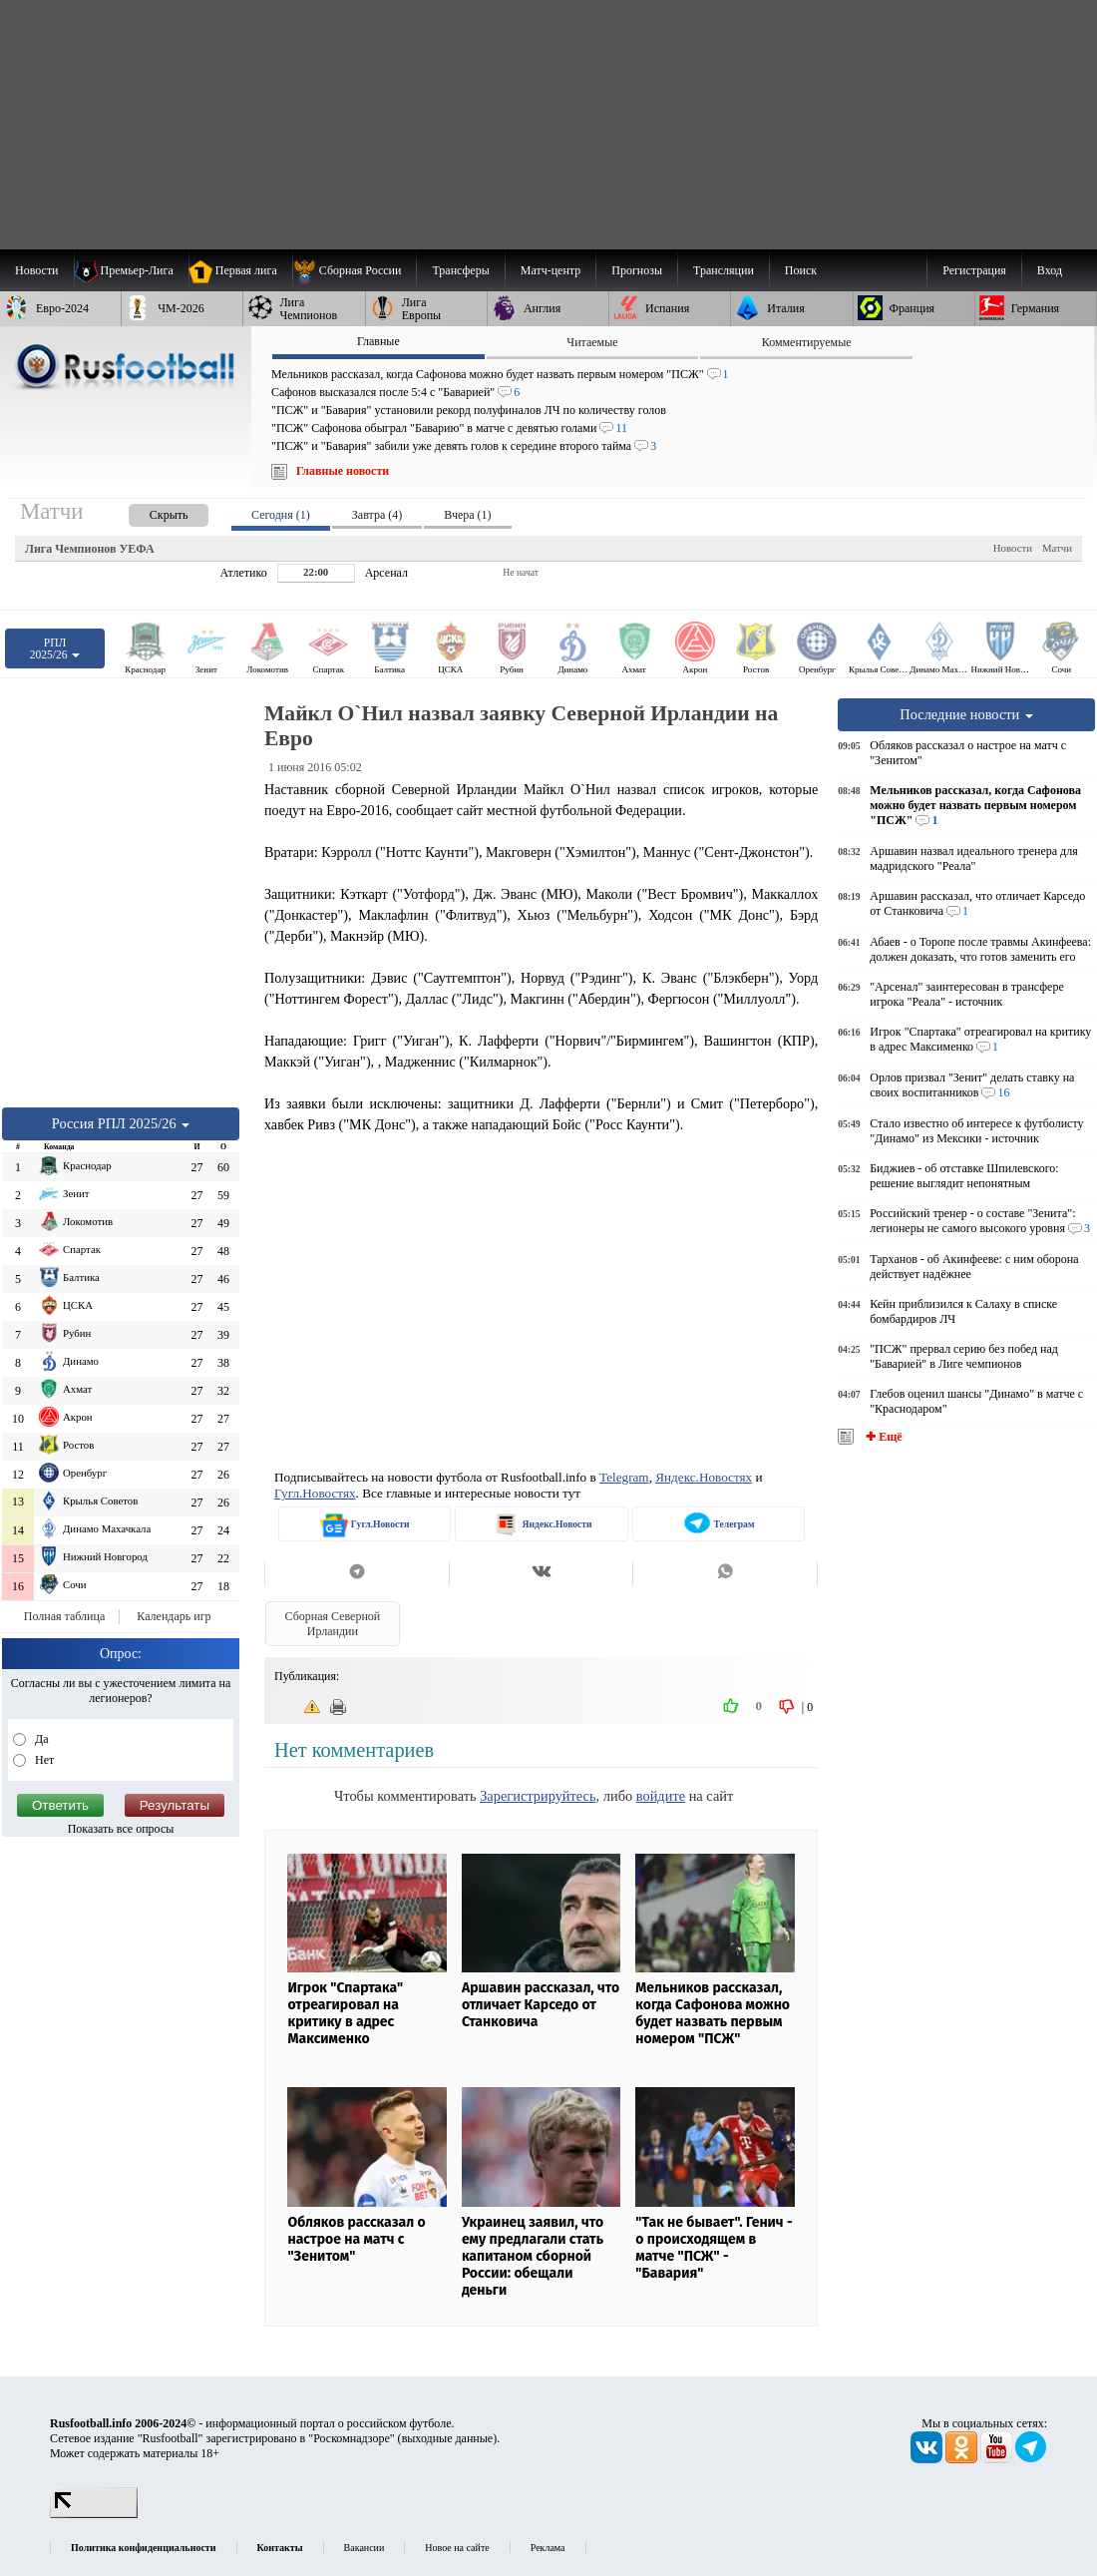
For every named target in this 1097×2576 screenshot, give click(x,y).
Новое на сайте (457, 2547)
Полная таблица (64, 1616)
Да (40, 1739)
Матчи (1057, 548)
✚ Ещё (882, 1437)
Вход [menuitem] (1049, 270)
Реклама (548, 2547)
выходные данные (448, 2438)
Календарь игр (173, 1616)
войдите (660, 1796)
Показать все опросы (121, 1829)
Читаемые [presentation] (591, 342)
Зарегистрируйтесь (537, 1796)
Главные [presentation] (378, 341)
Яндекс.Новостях (703, 1477)
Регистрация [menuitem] (974, 270)
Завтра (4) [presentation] (377, 515)
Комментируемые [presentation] (807, 342)
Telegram (624, 1477)
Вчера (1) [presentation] (467, 515)
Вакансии (364, 2547)
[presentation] (148, 511)
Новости (1012, 548)
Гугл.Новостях (315, 1493)
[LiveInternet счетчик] (94, 2514)
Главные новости (342, 471)
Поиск (801, 270)
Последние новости (966, 714)
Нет (43, 1760)
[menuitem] (354, 270)
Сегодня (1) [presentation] (280, 515)
